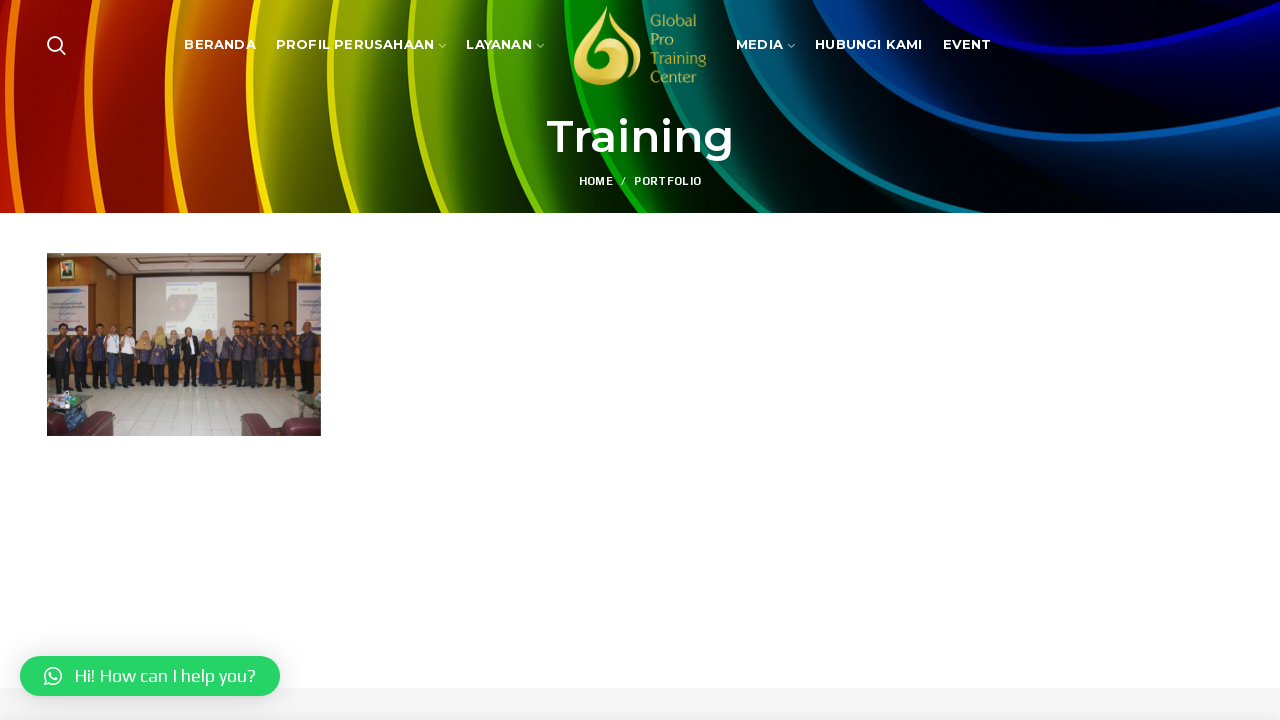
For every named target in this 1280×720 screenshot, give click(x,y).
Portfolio (667, 181)
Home (596, 181)
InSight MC (814, 658)
